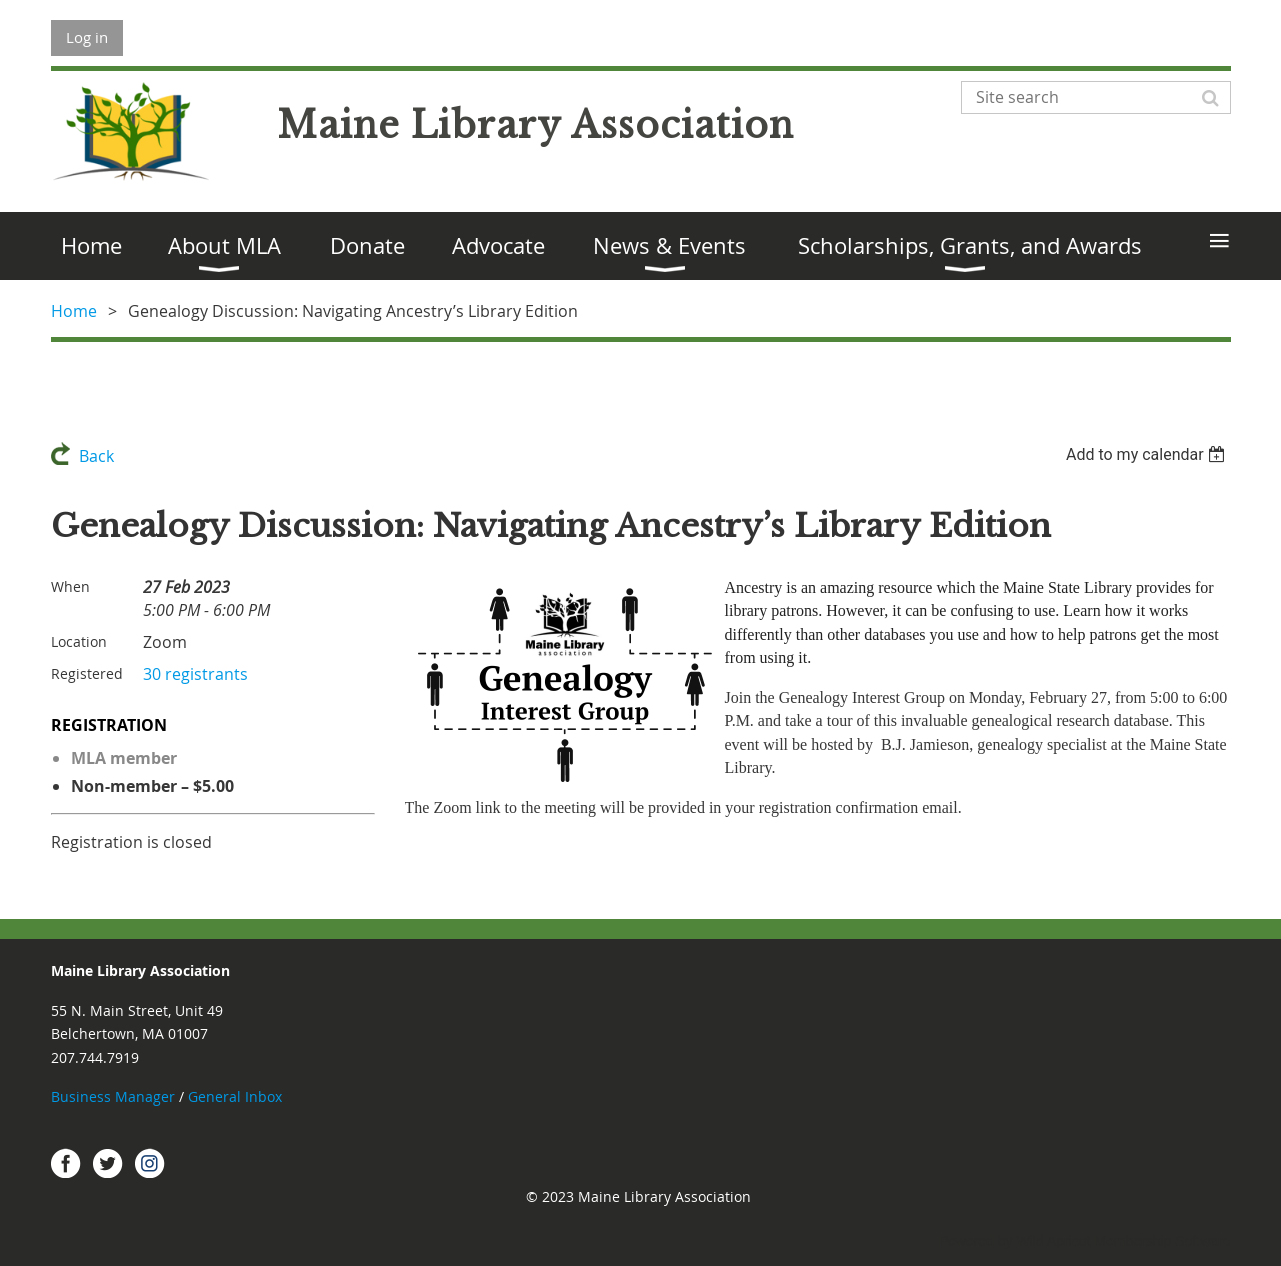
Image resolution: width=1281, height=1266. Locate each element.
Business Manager (113, 1096)
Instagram (150, 1163)
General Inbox (237, 1096)
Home (74, 311)
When (70, 586)
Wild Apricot (1054, 1241)
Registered (87, 673)
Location (79, 641)
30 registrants (195, 674)
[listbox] (1148, 454)
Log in (87, 37)
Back (96, 456)
